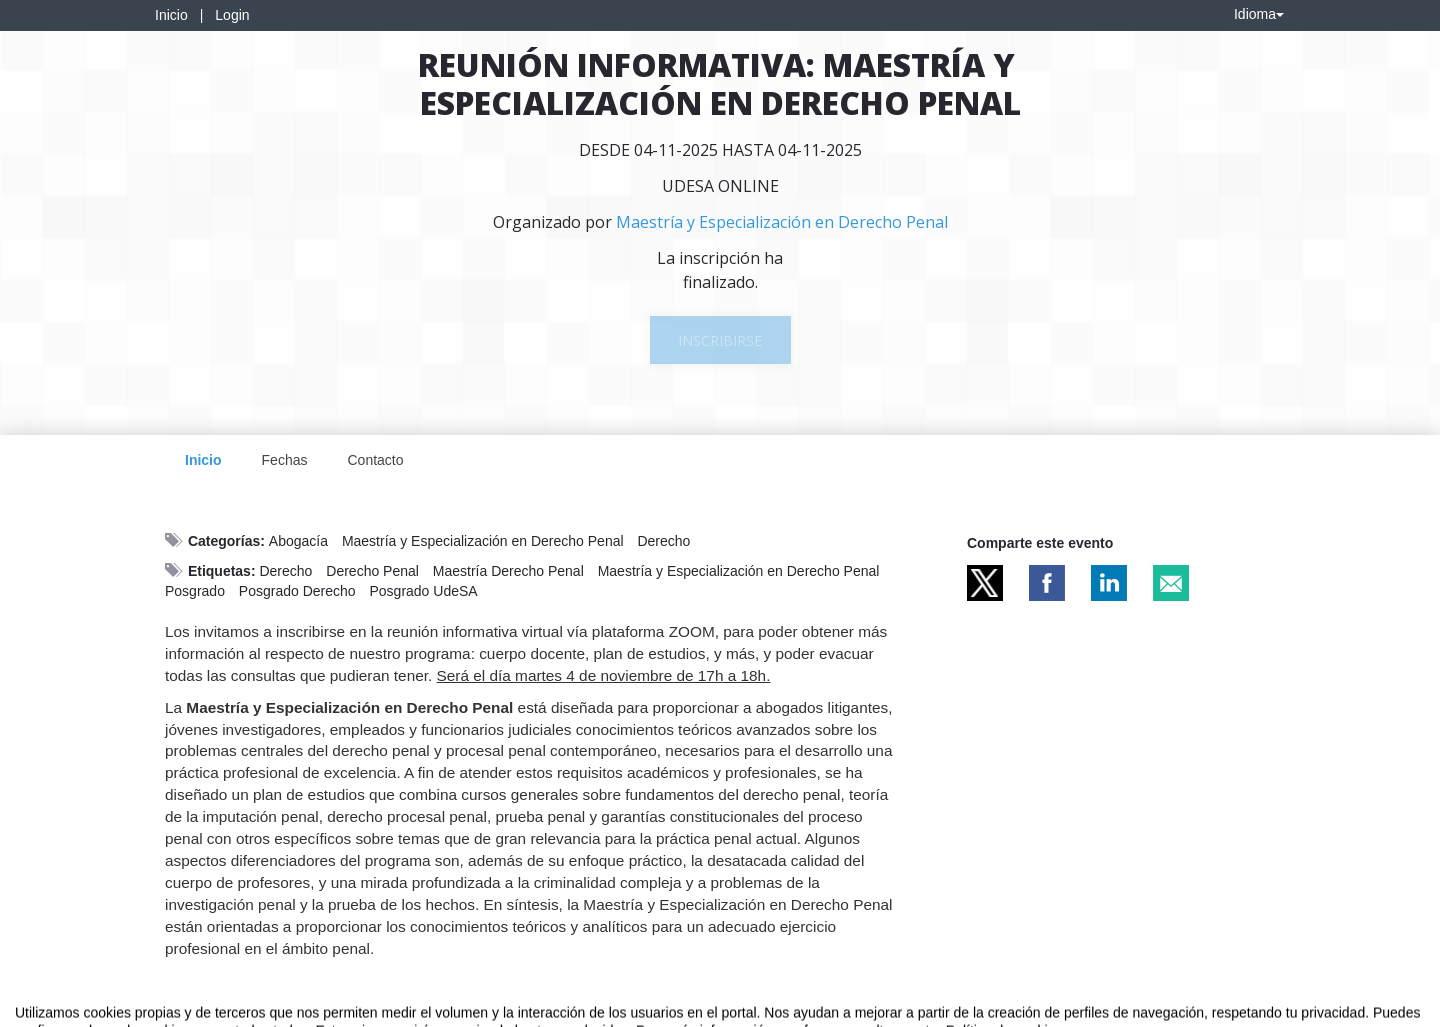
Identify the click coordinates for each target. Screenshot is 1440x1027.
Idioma (1259, 14)
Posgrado (195, 591)
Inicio (171, 15)
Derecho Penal (372, 571)
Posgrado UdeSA (423, 591)
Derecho (663, 541)
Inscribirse (720, 340)
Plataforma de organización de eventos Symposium (731, 1008)
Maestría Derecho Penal (508, 571)
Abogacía (298, 541)
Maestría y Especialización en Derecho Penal (483, 541)
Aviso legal (45, 1008)
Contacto (375, 460)
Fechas (285, 460)
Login (232, 15)
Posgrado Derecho (297, 591)
